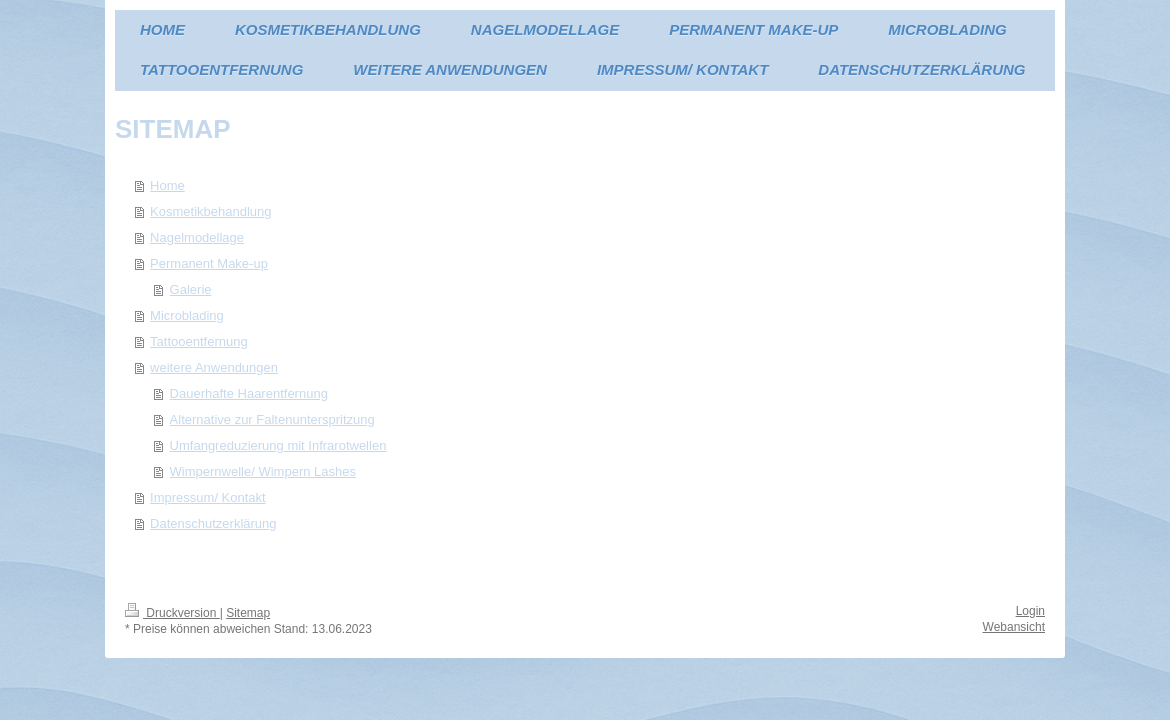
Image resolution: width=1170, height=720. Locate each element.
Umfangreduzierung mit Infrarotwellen (278, 445)
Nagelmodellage (197, 237)
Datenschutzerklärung (213, 523)
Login (1030, 611)
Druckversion (172, 613)
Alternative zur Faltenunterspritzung (272, 419)
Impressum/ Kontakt (208, 497)
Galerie (191, 289)
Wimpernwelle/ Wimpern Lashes (263, 471)
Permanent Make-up (209, 263)
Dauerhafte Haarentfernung (249, 393)
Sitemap (248, 613)
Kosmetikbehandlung (210, 211)
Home (167, 185)
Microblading (187, 315)
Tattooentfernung (199, 341)
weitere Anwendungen (214, 367)
